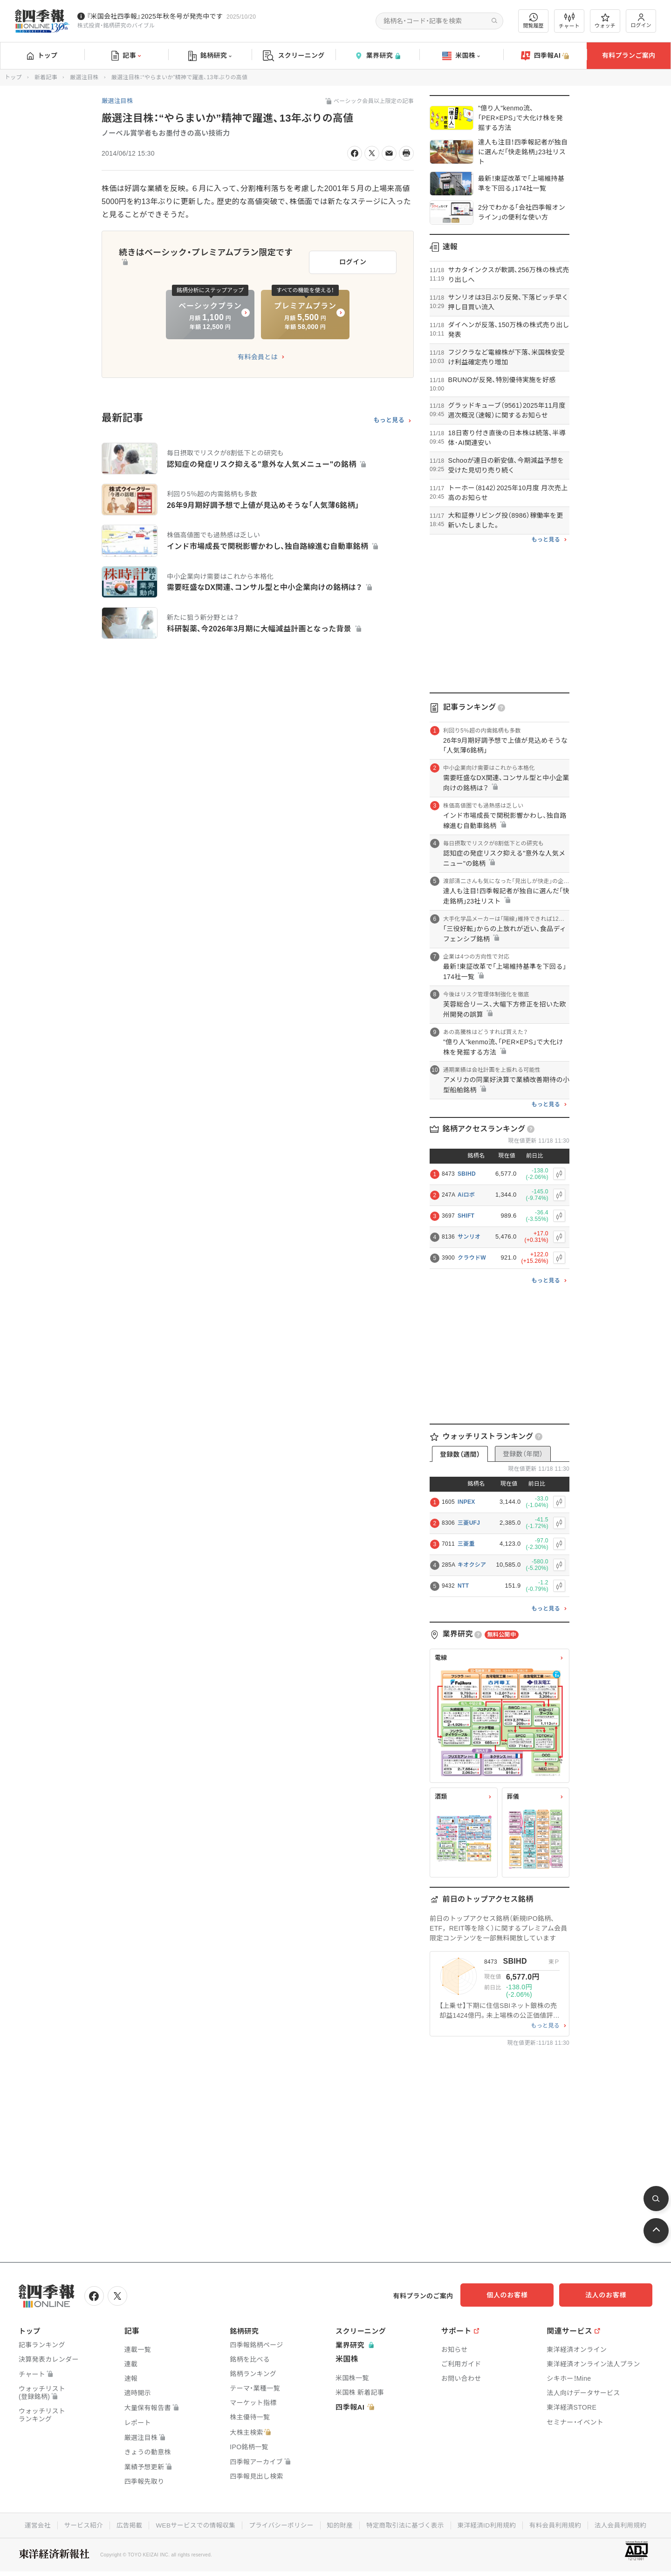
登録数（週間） (460, 1454)
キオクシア (472, 1565)
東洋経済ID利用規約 (490, 2524)
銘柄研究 (210, 56)
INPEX (466, 1502)
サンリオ (469, 1236)
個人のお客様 (517, 2295)
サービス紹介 (77, 2524)
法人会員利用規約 (627, 2524)
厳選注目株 (84, 77)
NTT (463, 1586)
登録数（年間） (523, 1454)
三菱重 (466, 1544)
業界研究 (377, 55)
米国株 (461, 56)
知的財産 (340, 2524)
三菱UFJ (469, 1523)
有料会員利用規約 (560, 2524)
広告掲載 (124, 2524)
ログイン (641, 21)
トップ (42, 55)
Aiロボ (466, 1195)
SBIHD (467, 1174)
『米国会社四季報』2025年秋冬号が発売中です (155, 16)
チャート (569, 21)
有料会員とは (258, 353)
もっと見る (388, 417)
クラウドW (472, 1257)
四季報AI (545, 56)
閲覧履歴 (533, 20)
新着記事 (45, 77)
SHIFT (466, 1216)
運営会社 (30, 2524)
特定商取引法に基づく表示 (407, 2524)
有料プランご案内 (628, 55)
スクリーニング (294, 56)
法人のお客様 (610, 2295)
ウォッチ (605, 21)
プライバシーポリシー (279, 2524)
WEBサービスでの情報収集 (192, 2524)
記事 (126, 56)
